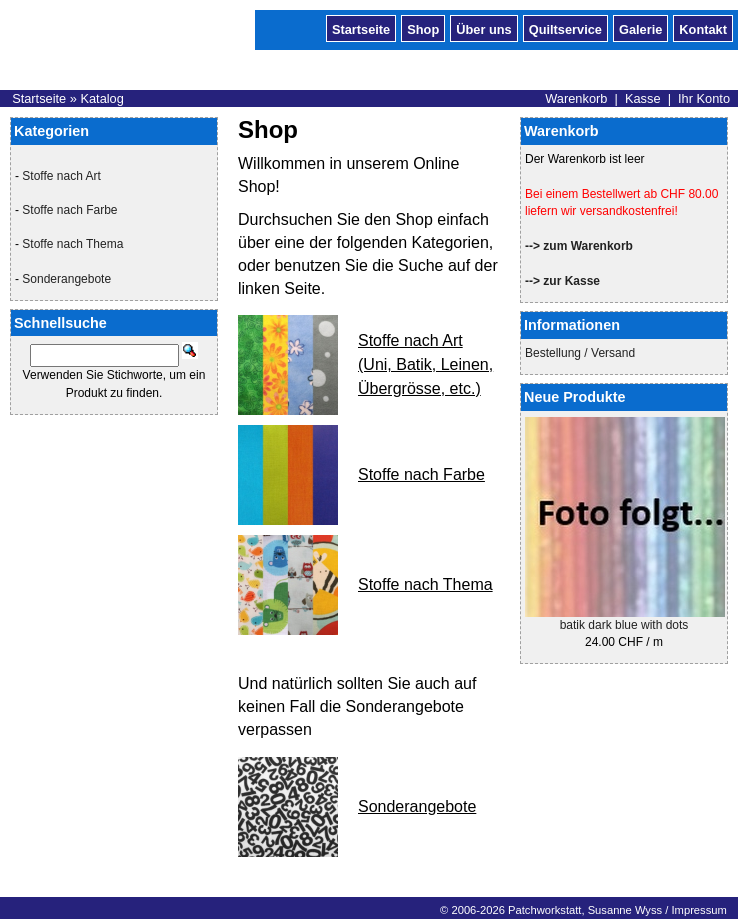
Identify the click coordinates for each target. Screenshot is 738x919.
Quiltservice (565, 28)
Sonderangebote (66, 279)
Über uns (483, 28)
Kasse (643, 98)
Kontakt (703, 28)
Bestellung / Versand (580, 353)
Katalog (101, 98)
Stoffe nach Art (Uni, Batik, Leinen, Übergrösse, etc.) (425, 364)
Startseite (361, 28)
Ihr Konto (704, 98)
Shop (423, 28)
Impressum (698, 910)
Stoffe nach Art (61, 176)
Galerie (640, 28)
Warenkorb (576, 98)
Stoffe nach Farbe (69, 210)
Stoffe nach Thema (72, 244)
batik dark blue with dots (624, 625)
